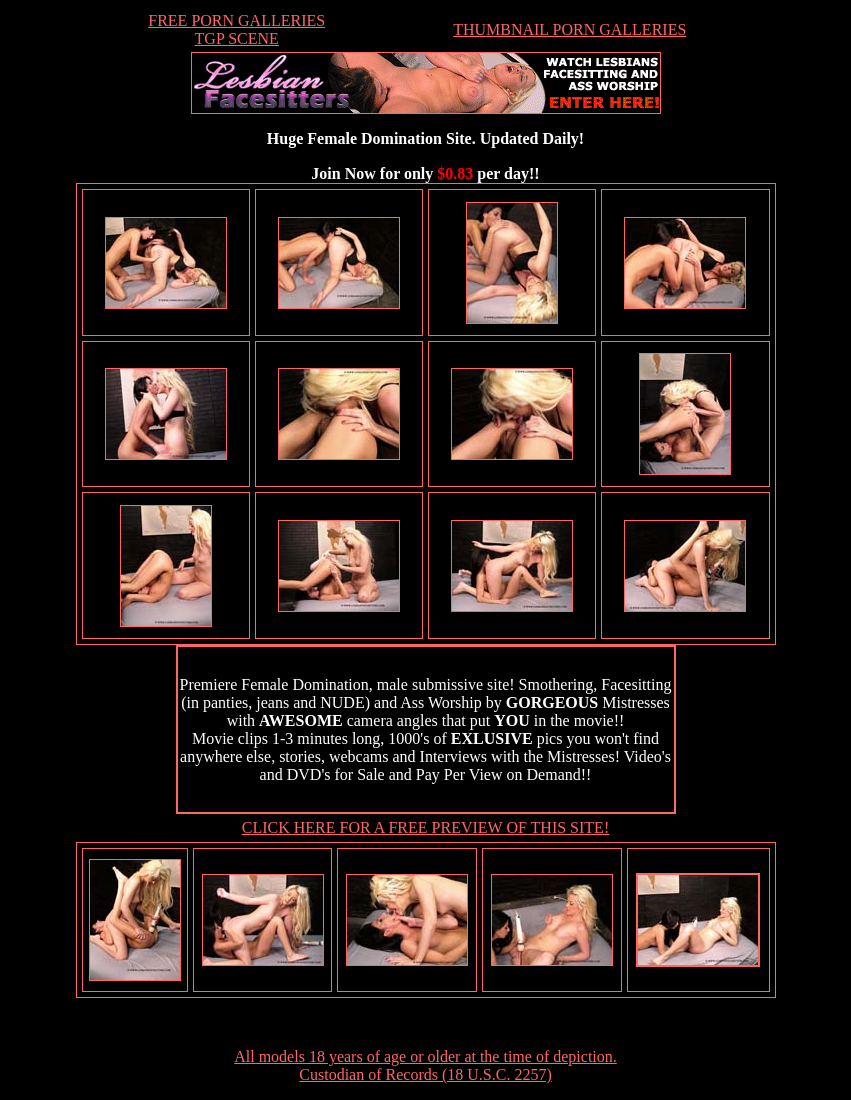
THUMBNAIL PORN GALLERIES (569, 29)
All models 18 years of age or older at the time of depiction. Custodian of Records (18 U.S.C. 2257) (425, 1065)
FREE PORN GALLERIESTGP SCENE (236, 29)
